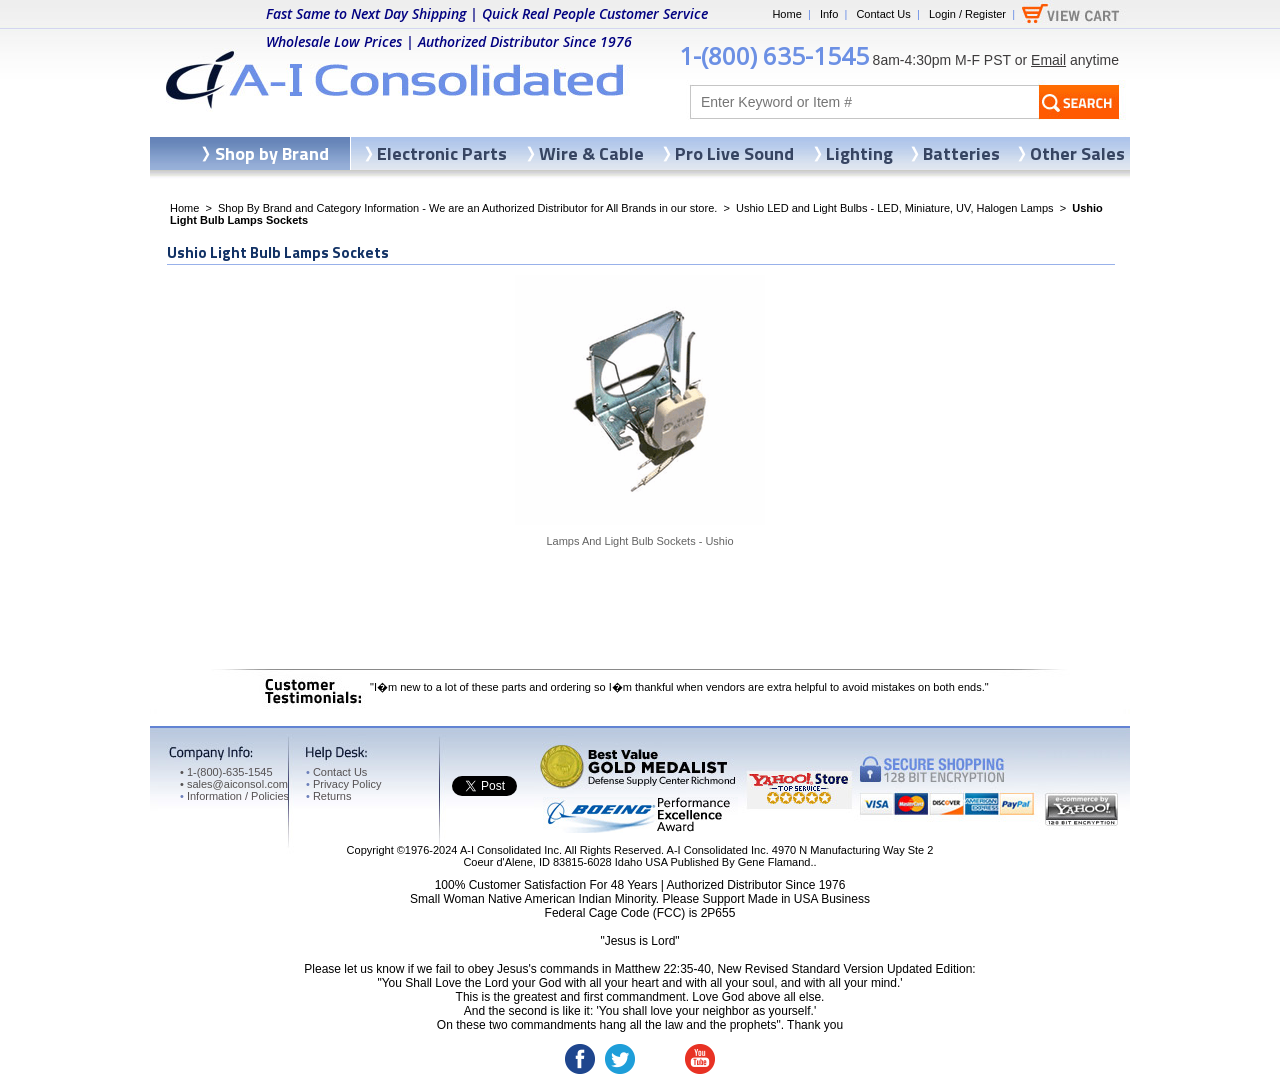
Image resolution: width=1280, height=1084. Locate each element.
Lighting (859, 153)
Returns (328, 796)
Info (829, 14)
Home (786, 14)
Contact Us (883, 14)
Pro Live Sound (734, 153)
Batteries (961, 153)
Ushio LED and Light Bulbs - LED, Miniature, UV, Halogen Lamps (895, 208)
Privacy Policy (343, 784)
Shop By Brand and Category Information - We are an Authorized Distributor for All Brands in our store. (467, 208)
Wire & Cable (591, 153)
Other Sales (1077, 153)
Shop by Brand (272, 153)
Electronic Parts (442, 153)
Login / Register (967, 14)
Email (1048, 60)
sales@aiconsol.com (237, 784)
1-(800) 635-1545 (774, 55)
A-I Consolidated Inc (509, 850)
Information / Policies (234, 796)
